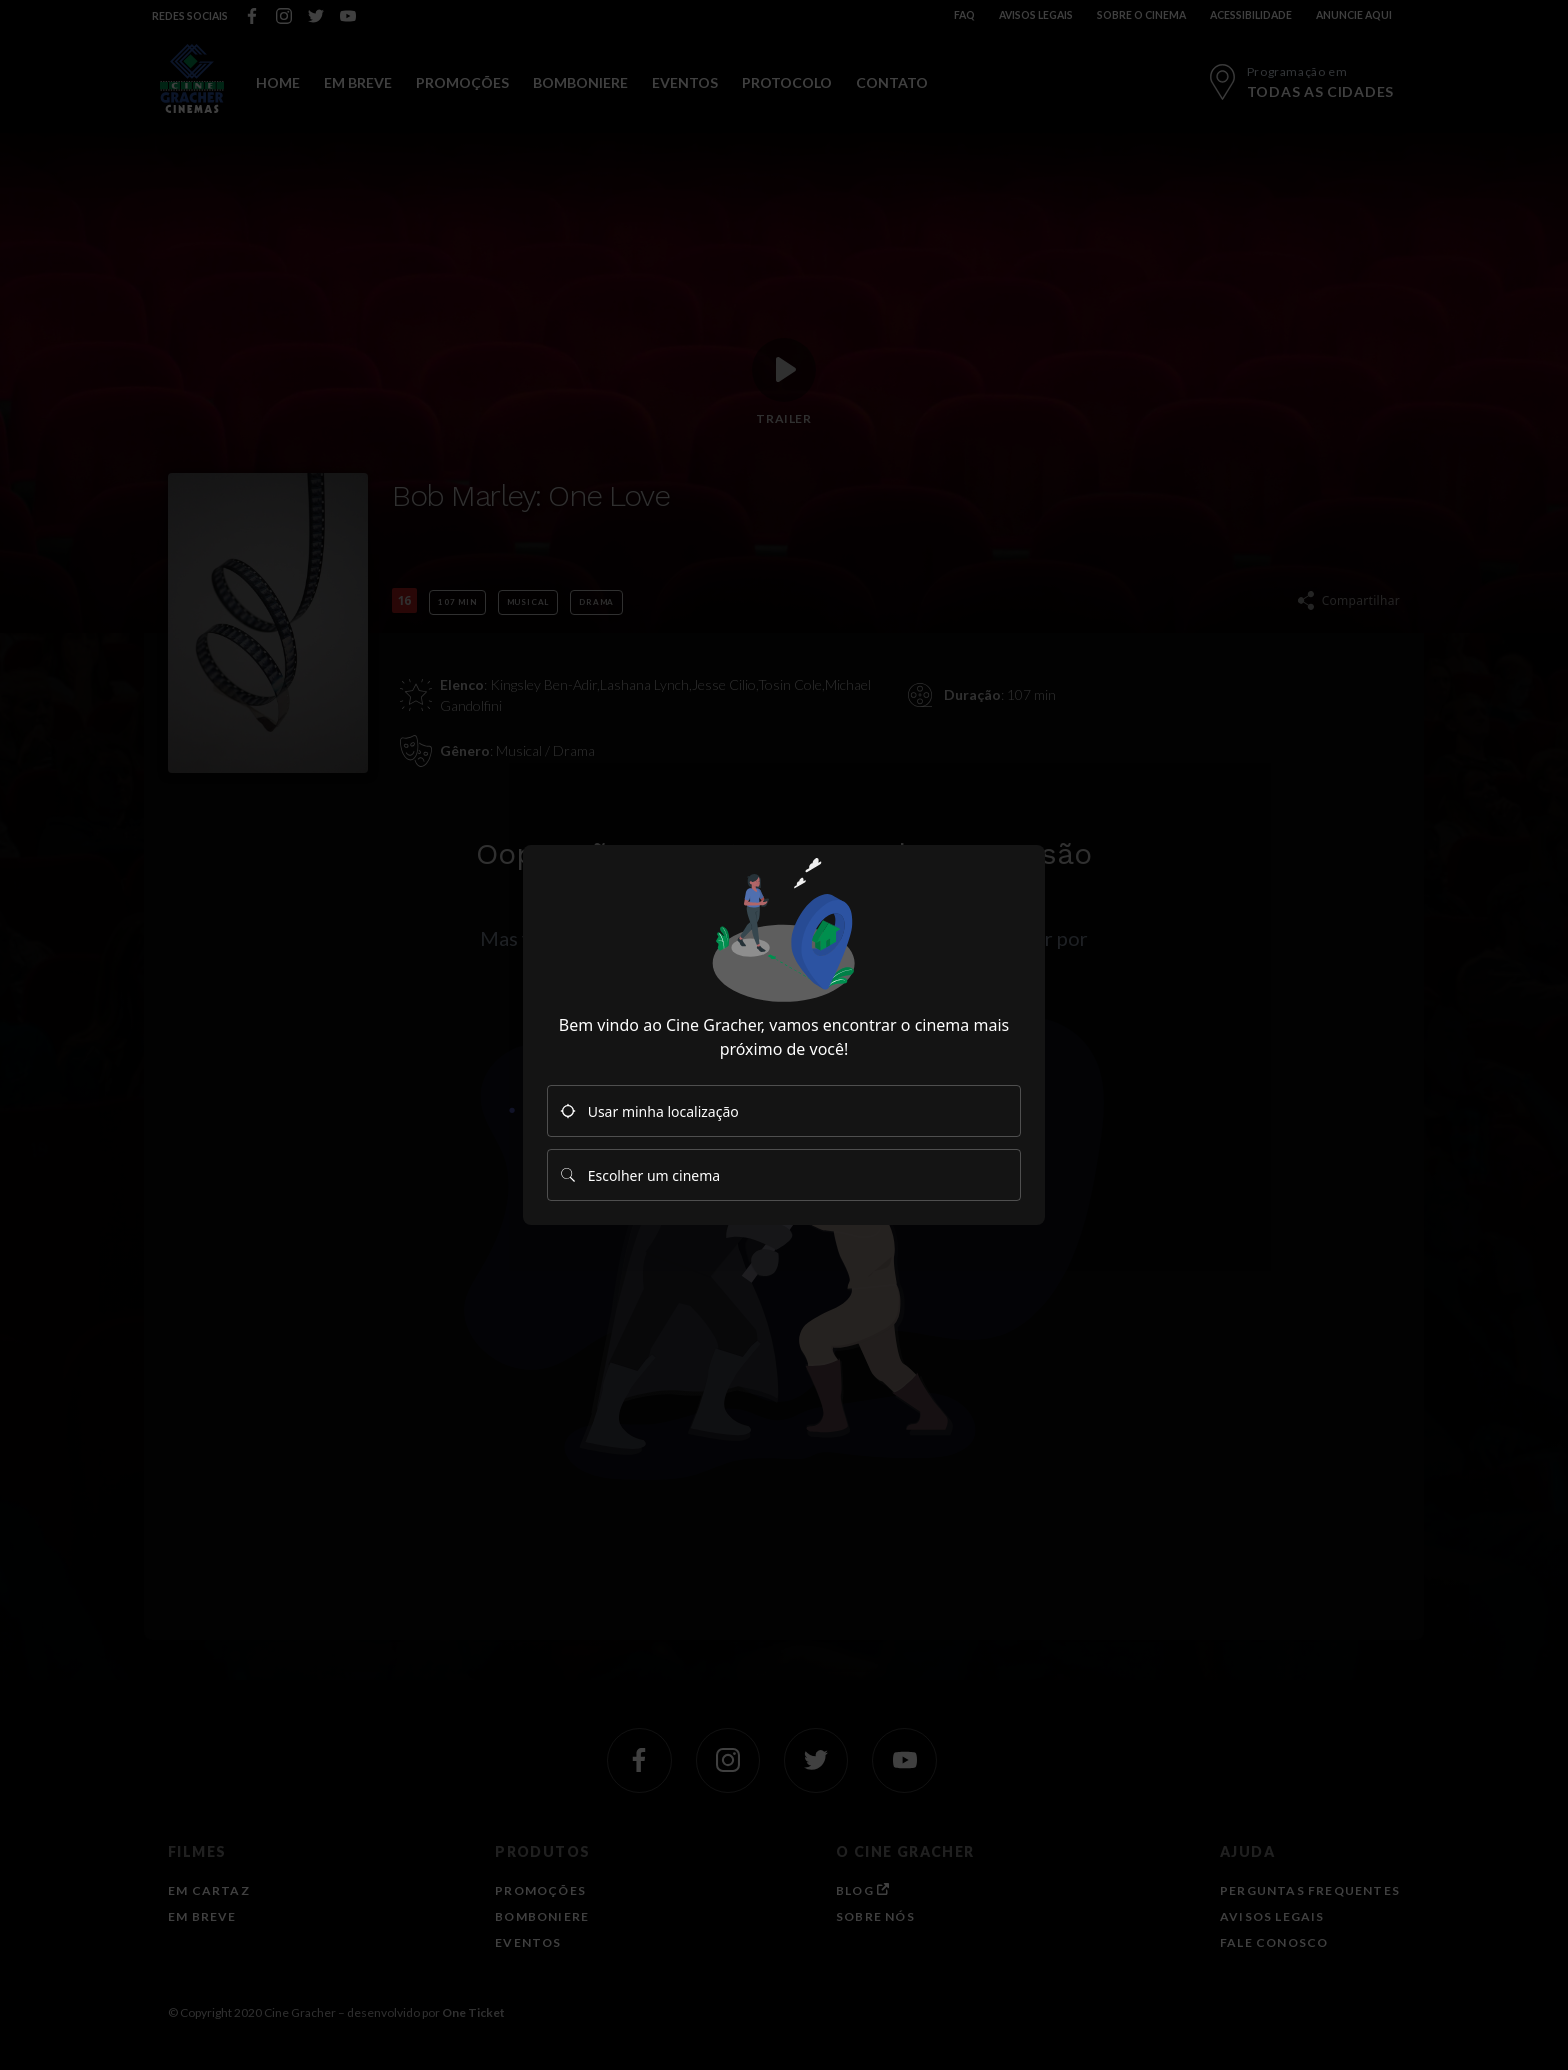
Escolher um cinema (640, 1175)
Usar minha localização (649, 1111)
